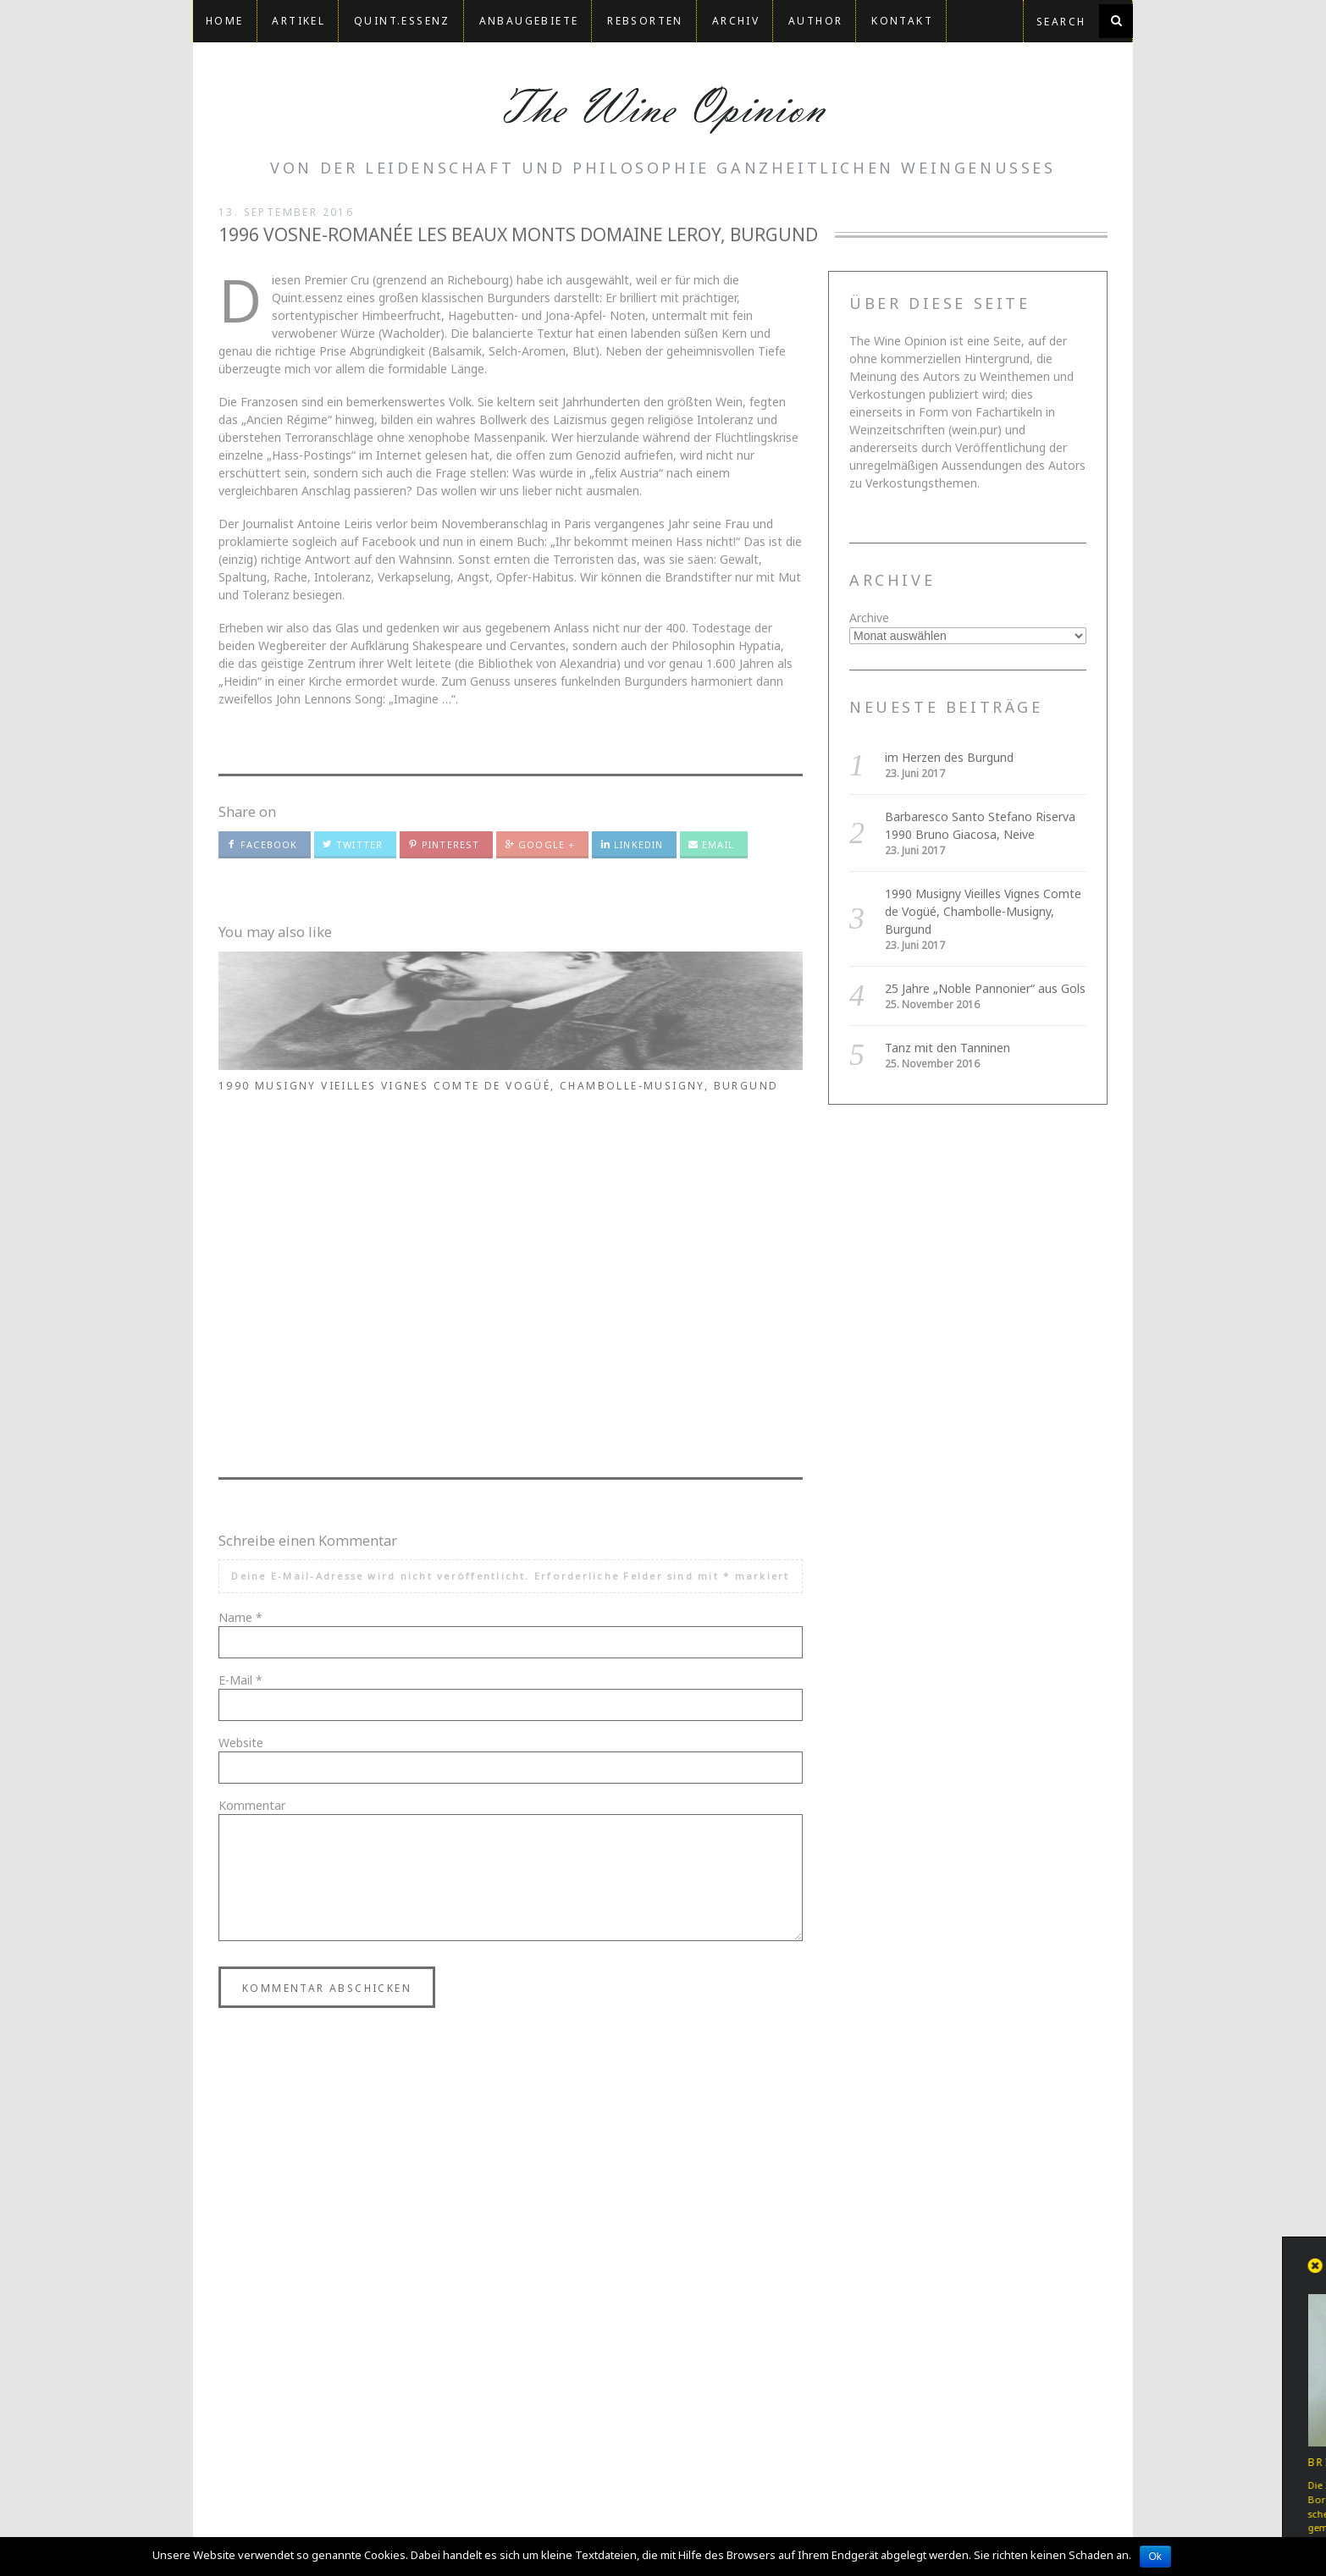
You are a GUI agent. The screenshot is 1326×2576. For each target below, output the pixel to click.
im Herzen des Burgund (303, 1085)
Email (711, 844)
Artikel (298, 21)
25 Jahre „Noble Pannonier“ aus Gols (985, 988)
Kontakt (902, 21)
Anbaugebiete (529, 21)
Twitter (353, 844)
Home (225, 21)
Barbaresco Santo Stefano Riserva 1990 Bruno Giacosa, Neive (500, 1100)
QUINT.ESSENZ (402, 21)
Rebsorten (645, 21)
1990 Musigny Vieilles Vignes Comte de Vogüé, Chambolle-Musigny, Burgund (712, 1108)
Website (240, 1428)
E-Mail (240, 1366)
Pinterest (443, 844)
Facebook (262, 844)
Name (240, 1303)
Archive (869, 618)
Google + (540, 844)
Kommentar (251, 1491)
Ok (1155, 2556)
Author (815, 21)
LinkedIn (631, 844)
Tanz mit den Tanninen (947, 1048)
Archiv (736, 21)
